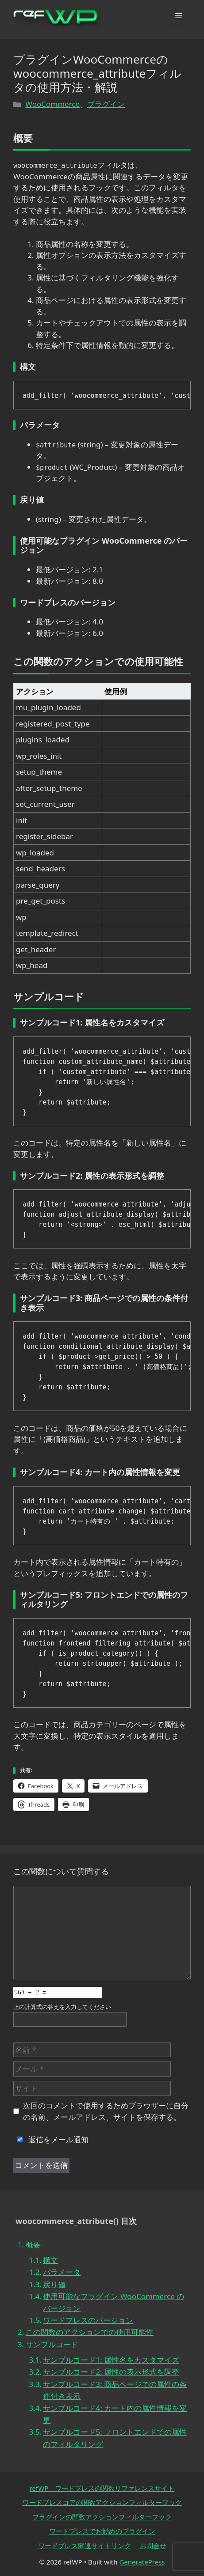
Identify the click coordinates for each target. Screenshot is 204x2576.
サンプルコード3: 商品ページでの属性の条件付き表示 (115, 2390)
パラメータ (62, 2272)
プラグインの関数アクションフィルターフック (102, 2516)
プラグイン (106, 104)
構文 (50, 2260)
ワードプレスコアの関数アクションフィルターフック (102, 2502)
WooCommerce (52, 104)
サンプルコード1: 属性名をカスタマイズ (111, 2360)
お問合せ (153, 2545)
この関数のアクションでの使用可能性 (90, 2332)
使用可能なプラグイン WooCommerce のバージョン (113, 2302)
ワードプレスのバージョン (88, 2320)
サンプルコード (52, 2344)
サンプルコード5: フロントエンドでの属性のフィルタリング (115, 2438)
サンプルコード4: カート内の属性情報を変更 (115, 2414)
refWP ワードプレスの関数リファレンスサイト (102, 2488)
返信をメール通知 (51, 2139)
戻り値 (54, 2284)
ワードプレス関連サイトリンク (84, 2545)
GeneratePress (142, 2561)
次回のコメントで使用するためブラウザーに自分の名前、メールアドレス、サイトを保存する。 (106, 2111)
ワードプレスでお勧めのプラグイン (102, 2531)
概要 (33, 2244)
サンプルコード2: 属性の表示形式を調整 (111, 2372)
